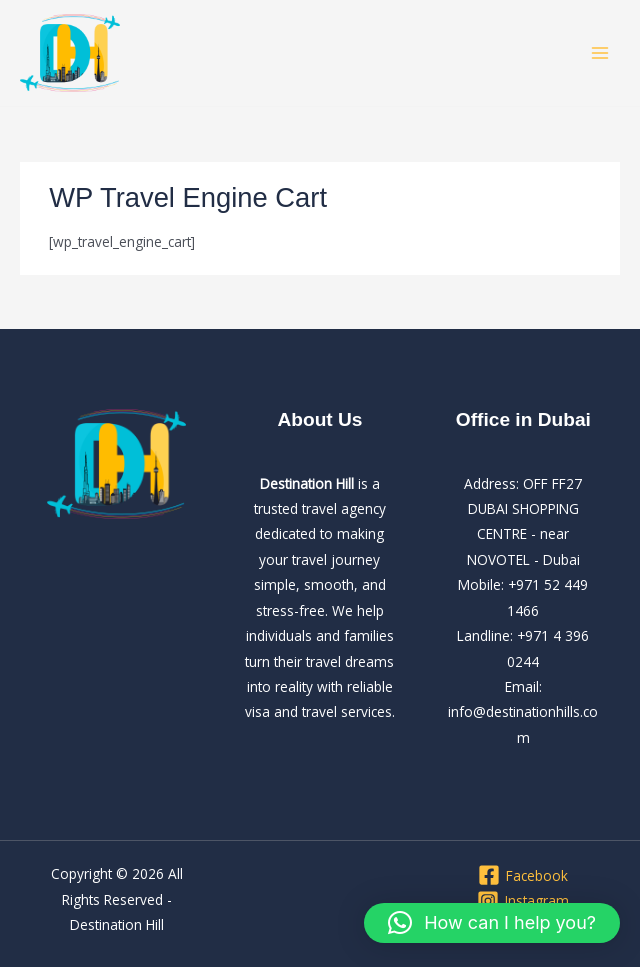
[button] (492, 923)
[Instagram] (523, 901)
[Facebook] (523, 875)
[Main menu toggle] (600, 53)
